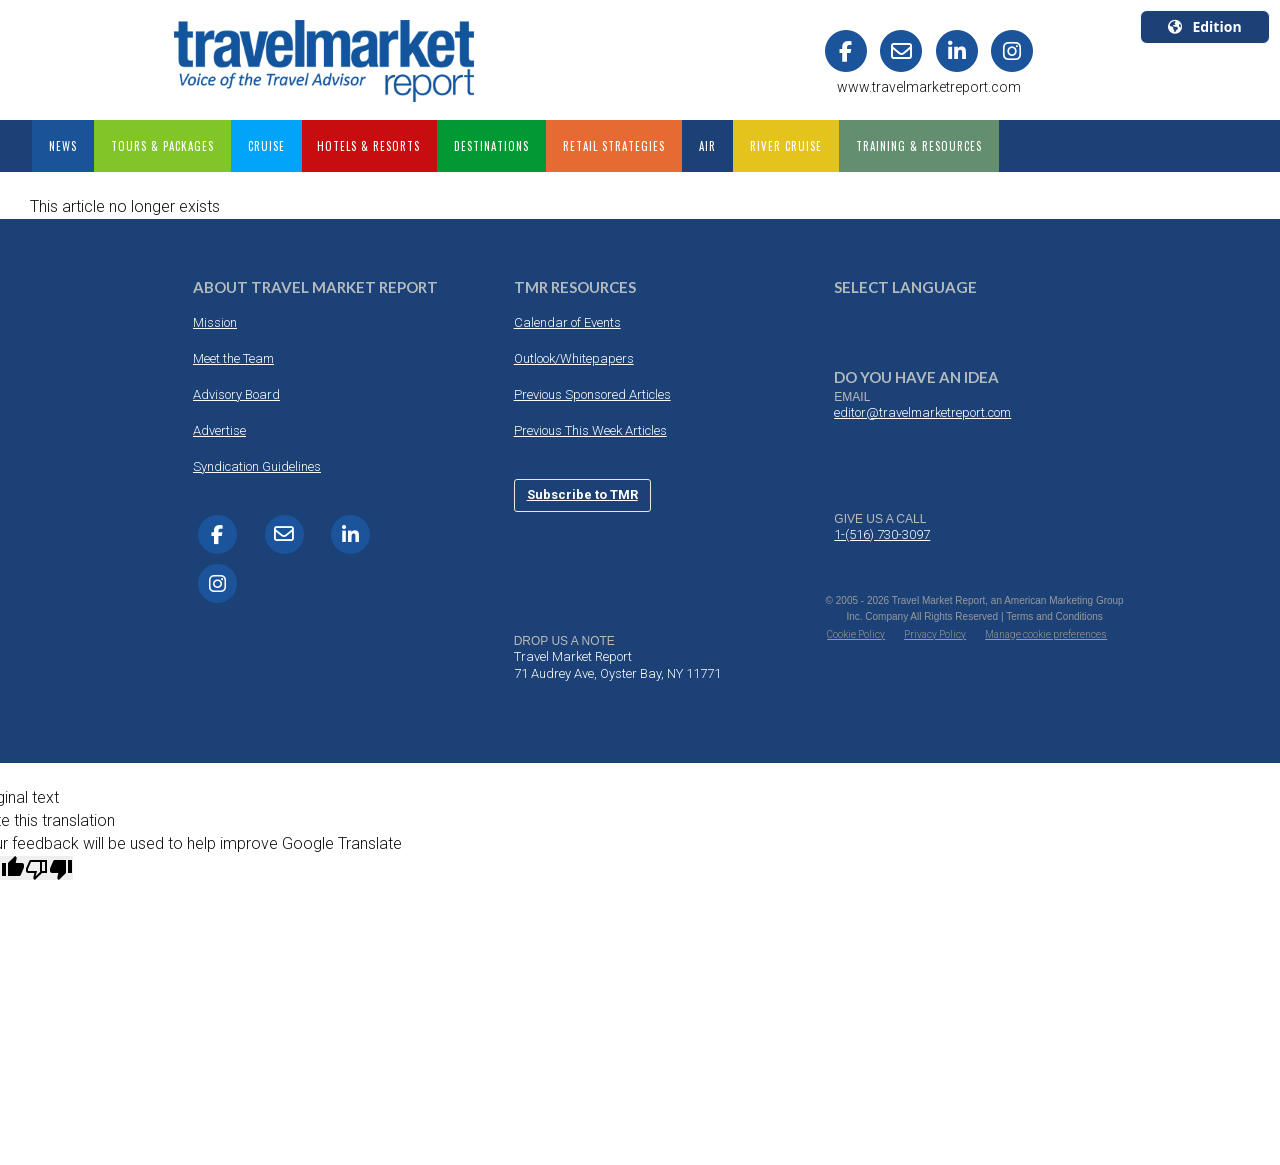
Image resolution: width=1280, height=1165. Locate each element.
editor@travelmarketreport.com (922, 412)
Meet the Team (233, 358)
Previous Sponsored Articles (592, 394)
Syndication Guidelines (257, 466)
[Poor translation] (49, 868)
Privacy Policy (935, 634)
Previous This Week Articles (590, 430)
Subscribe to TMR (582, 494)
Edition (1204, 26)
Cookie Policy (856, 634)
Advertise (219, 430)
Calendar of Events (567, 322)
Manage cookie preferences (1046, 634)
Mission (215, 322)
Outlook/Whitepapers (574, 358)
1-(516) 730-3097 (882, 534)
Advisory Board (236, 394)
